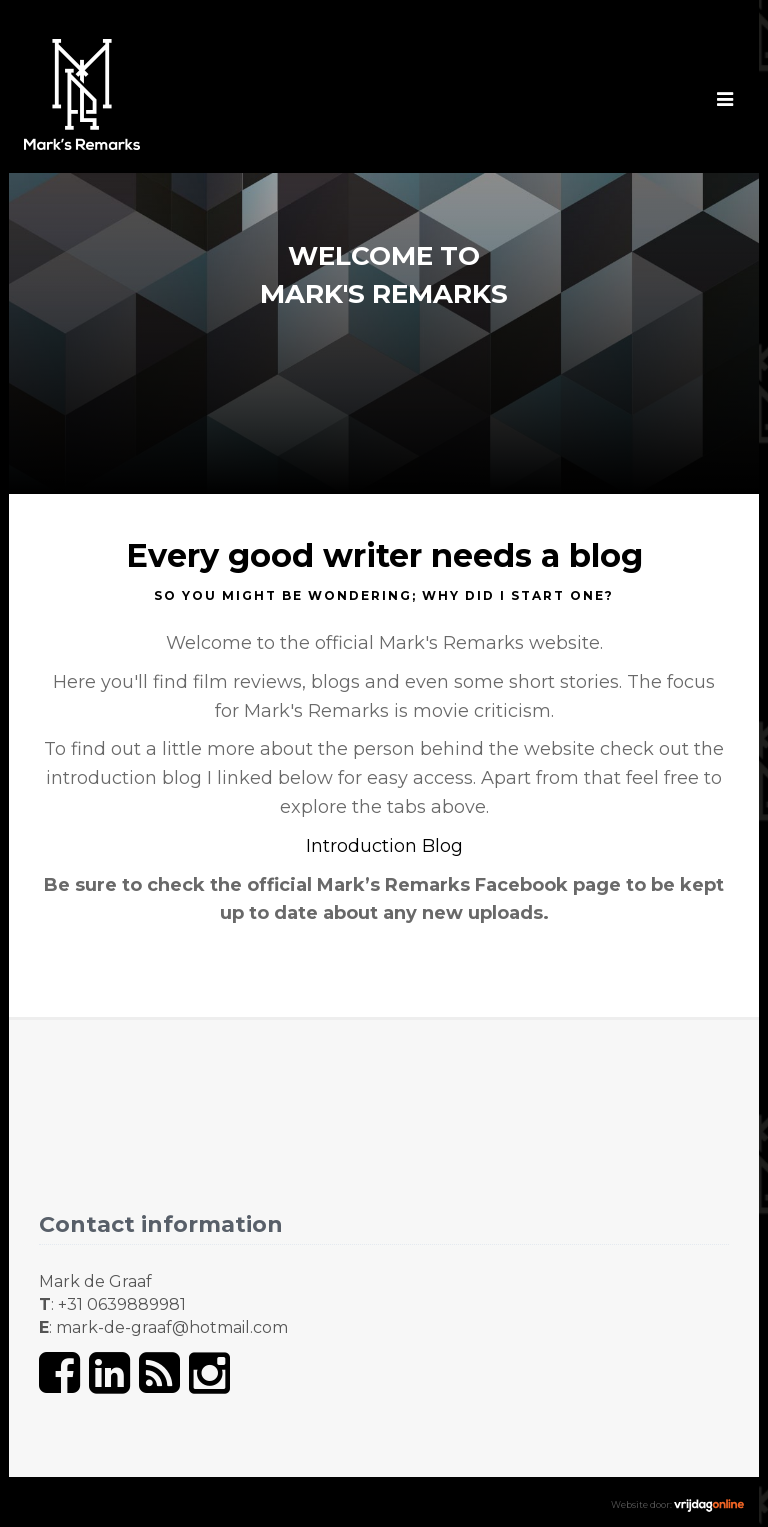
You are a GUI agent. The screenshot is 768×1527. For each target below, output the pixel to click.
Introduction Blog (384, 846)
